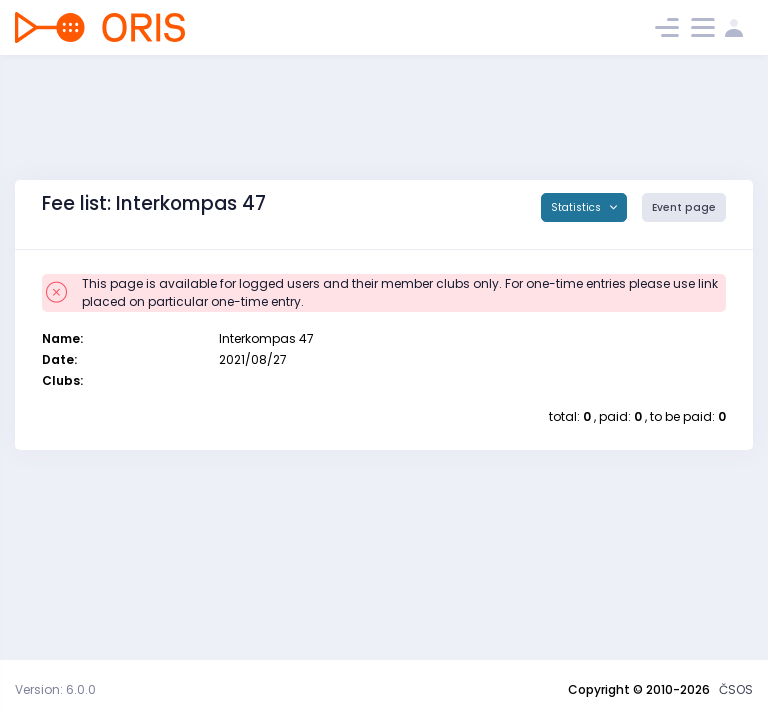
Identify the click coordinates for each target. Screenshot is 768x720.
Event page (684, 207)
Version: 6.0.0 (55, 689)
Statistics (577, 207)
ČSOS (736, 689)
